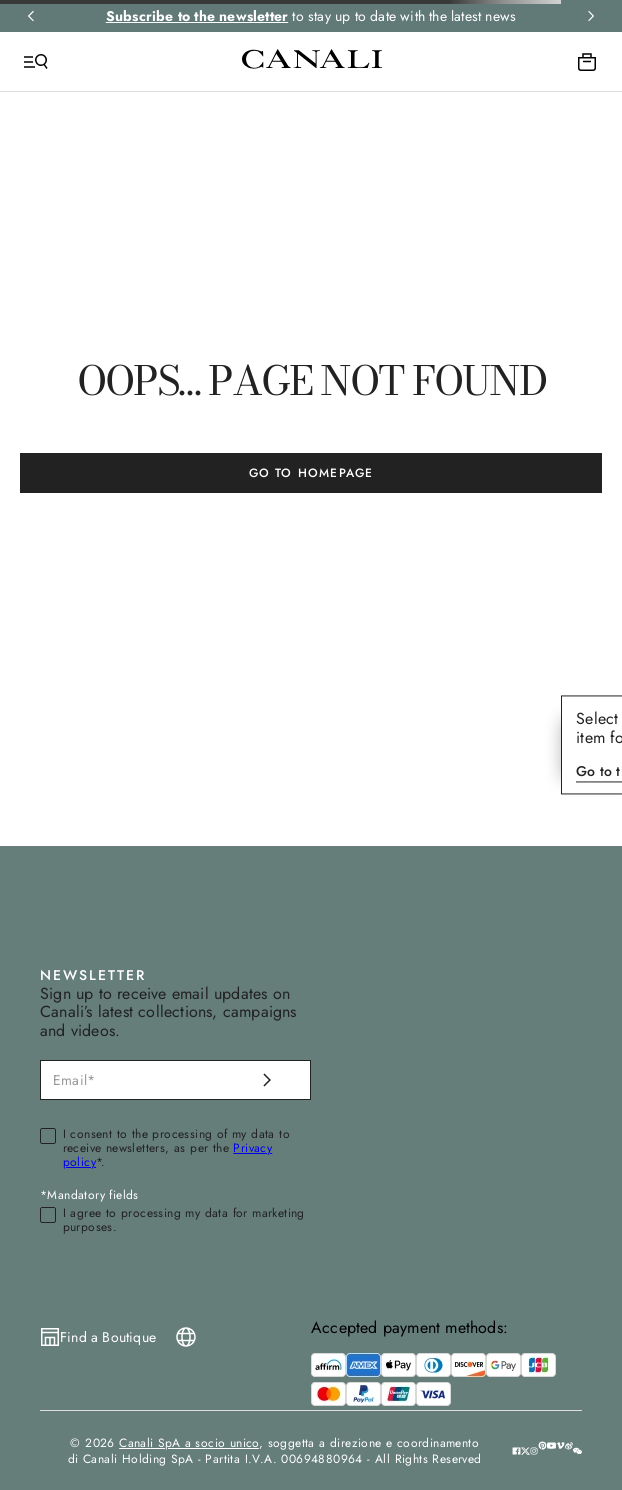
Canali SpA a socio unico (189, 1443)
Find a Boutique (108, 1337)
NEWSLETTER (93, 975)
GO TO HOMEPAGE (311, 473)
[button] (577, 1450)
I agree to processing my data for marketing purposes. (184, 1221)
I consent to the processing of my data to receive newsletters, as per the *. (176, 1148)
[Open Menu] (36, 62)
